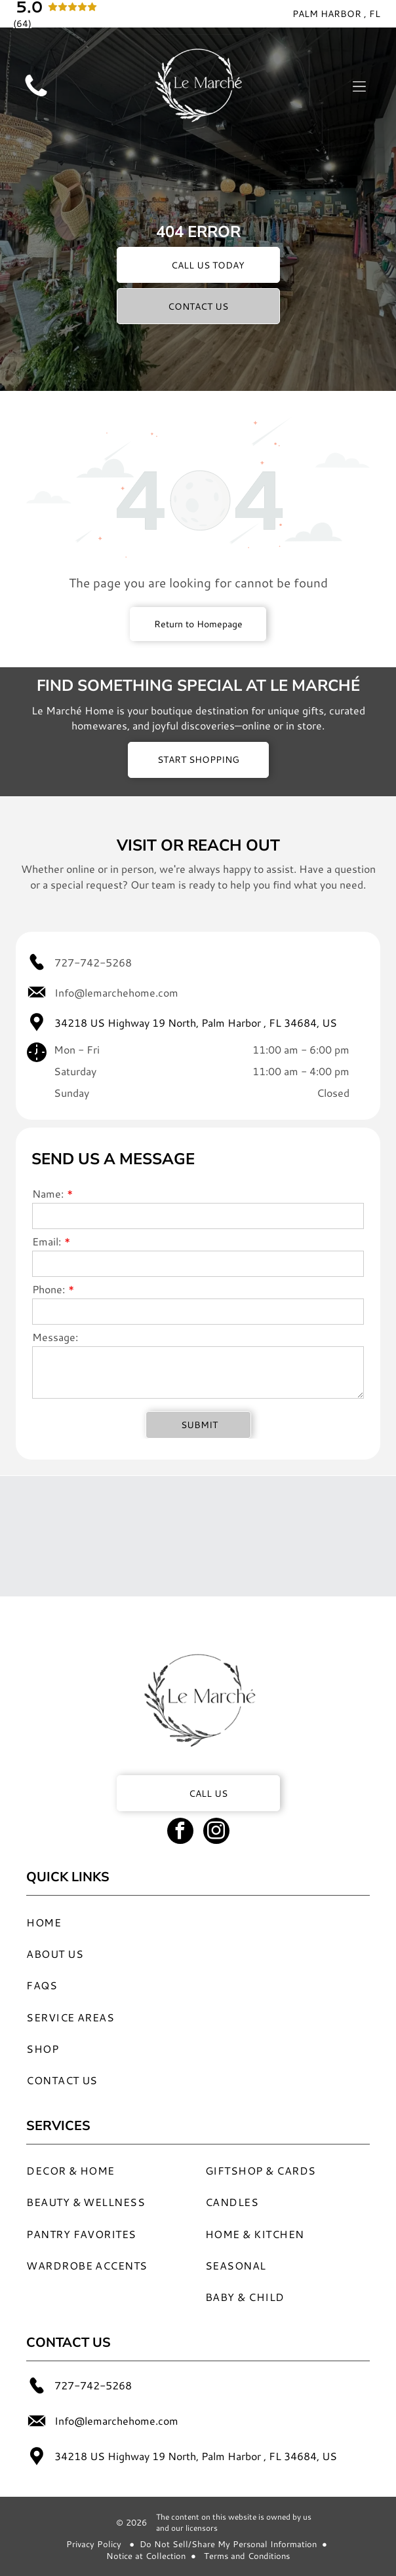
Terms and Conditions (247, 2556)
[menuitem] (175, 1921)
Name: (48, 1193)
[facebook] (180, 1832)
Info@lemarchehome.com (116, 992)
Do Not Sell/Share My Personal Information (228, 2544)
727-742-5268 (93, 962)
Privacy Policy (93, 2544)
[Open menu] (359, 86)
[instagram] (216, 1832)
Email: (46, 1241)
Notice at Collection (146, 2556)
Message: (55, 1336)
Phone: (48, 1289)
